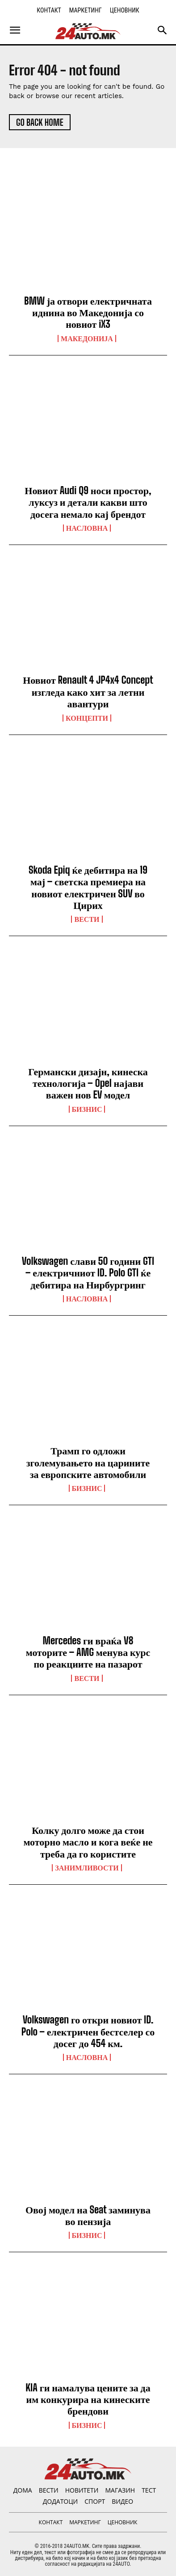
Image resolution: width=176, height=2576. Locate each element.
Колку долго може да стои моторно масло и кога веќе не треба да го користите (87, 1842)
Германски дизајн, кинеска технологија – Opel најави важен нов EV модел (88, 1083)
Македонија (87, 338)
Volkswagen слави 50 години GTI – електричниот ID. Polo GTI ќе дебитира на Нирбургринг (88, 1273)
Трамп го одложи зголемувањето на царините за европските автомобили (88, 1462)
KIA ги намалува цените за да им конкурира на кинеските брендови (87, 2399)
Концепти (87, 718)
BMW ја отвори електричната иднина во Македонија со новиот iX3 (88, 312)
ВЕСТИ (86, 919)
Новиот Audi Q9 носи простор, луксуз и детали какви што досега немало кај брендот (88, 502)
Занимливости (86, 1867)
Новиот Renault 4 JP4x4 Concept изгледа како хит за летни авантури (88, 692)
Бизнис (87, 1109)
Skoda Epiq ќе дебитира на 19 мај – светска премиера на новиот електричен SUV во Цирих (88, 887)
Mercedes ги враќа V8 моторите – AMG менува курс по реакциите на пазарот (88, 1652)
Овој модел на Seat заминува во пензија (88, 2215)
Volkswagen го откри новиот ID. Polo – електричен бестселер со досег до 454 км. (88, 2031)
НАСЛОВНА (87, 528)
